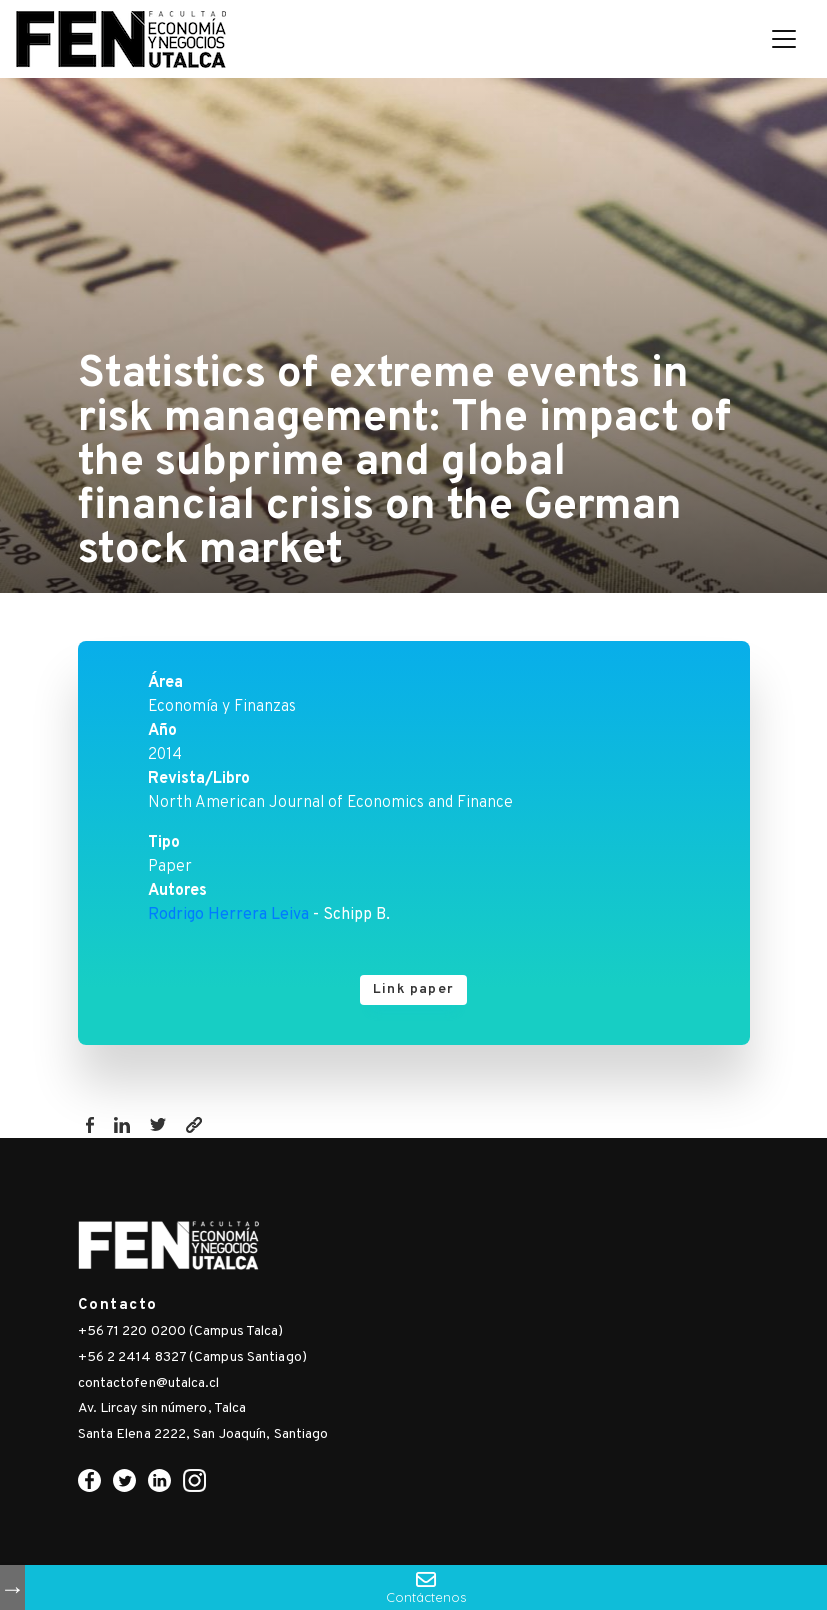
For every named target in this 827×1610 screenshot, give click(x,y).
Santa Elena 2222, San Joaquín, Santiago (203, 1434)
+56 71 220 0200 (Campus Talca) (181, 1331)
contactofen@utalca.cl (149, 1383)
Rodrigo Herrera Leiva (228, 915)
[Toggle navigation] (784, 39)
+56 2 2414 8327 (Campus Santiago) (192, 1357)
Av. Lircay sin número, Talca (162, 1408)
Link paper (413, 989)
